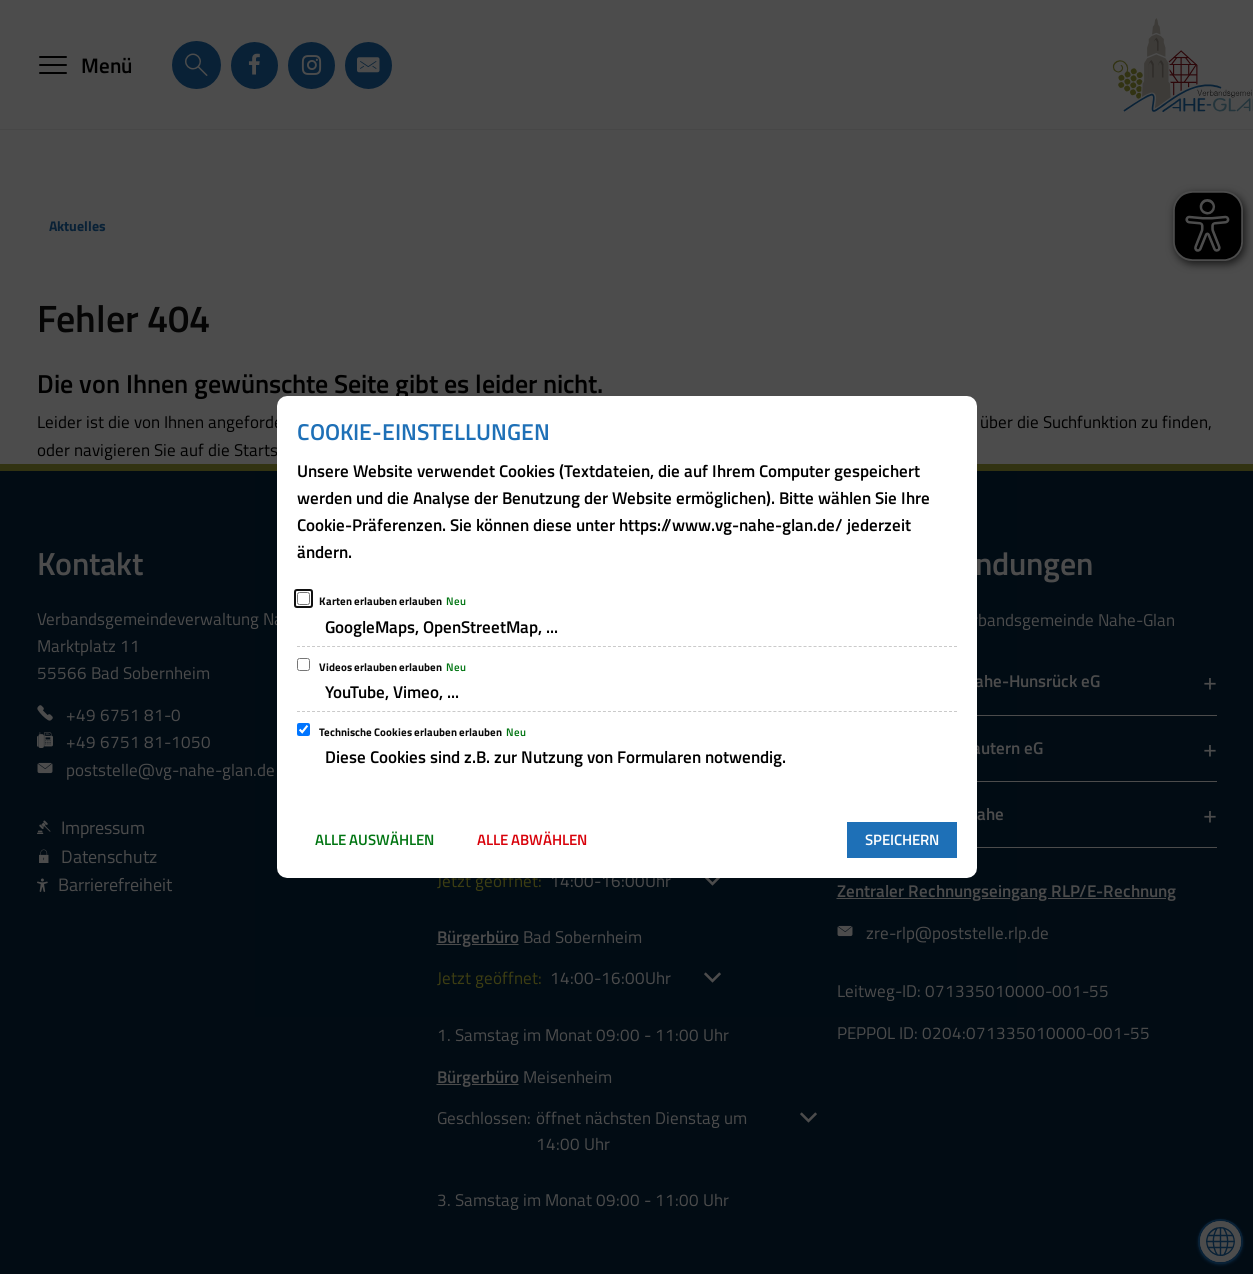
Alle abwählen (532, 839)
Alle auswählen (374, 839)
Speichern (902, 839)
